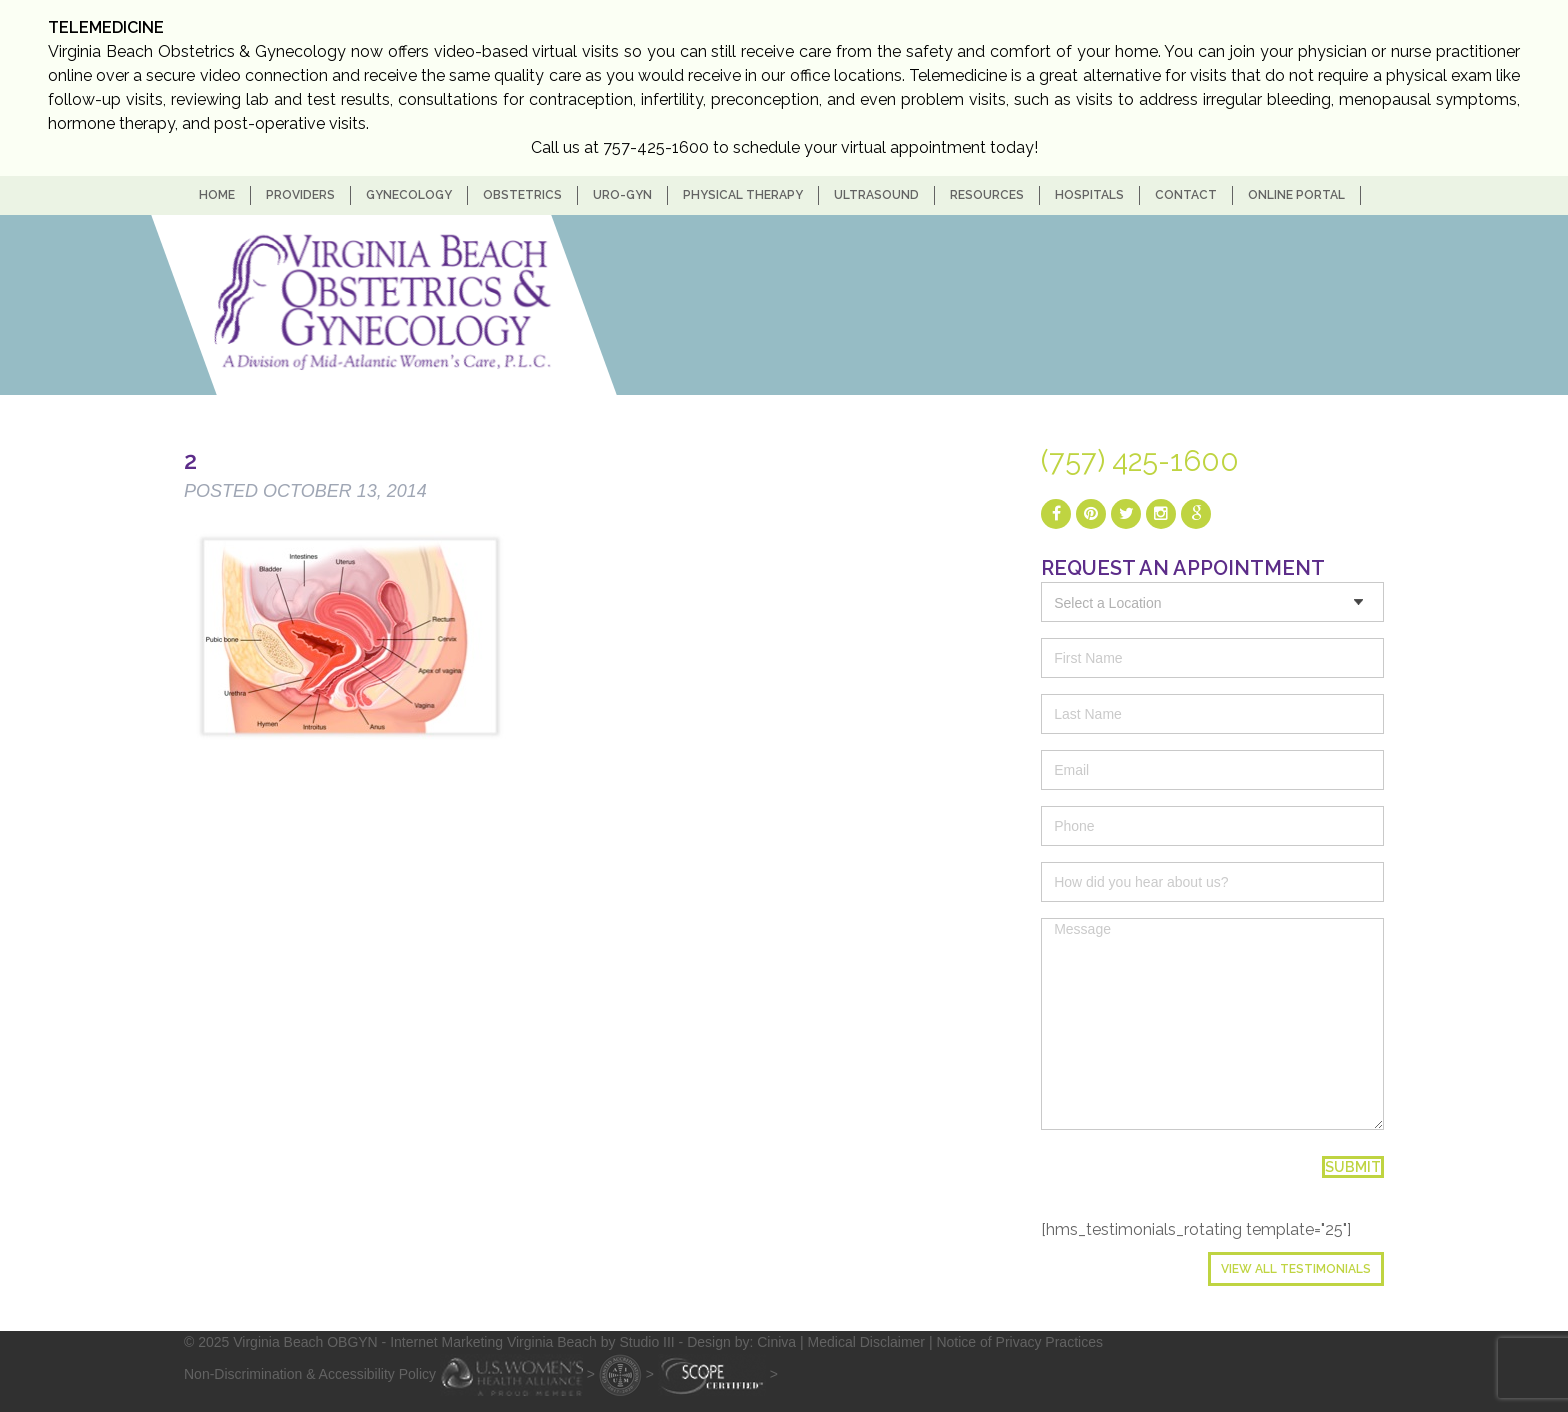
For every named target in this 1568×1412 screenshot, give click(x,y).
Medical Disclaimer (866, 1342)
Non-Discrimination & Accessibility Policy (310, 1373)
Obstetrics (522, 195)
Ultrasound (876, 195)
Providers (300, 195)
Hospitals (1089, 195)
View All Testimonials (1296, 1269)
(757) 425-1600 (1140, 461)
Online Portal (1296, 195)
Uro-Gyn (622, 195)
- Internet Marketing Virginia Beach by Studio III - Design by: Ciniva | (595, 1342)
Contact (1186, 195)
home (217, 195)
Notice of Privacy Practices (1019, 1342)
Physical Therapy (743, 195)
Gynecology (409, 195)
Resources (987, 195)
